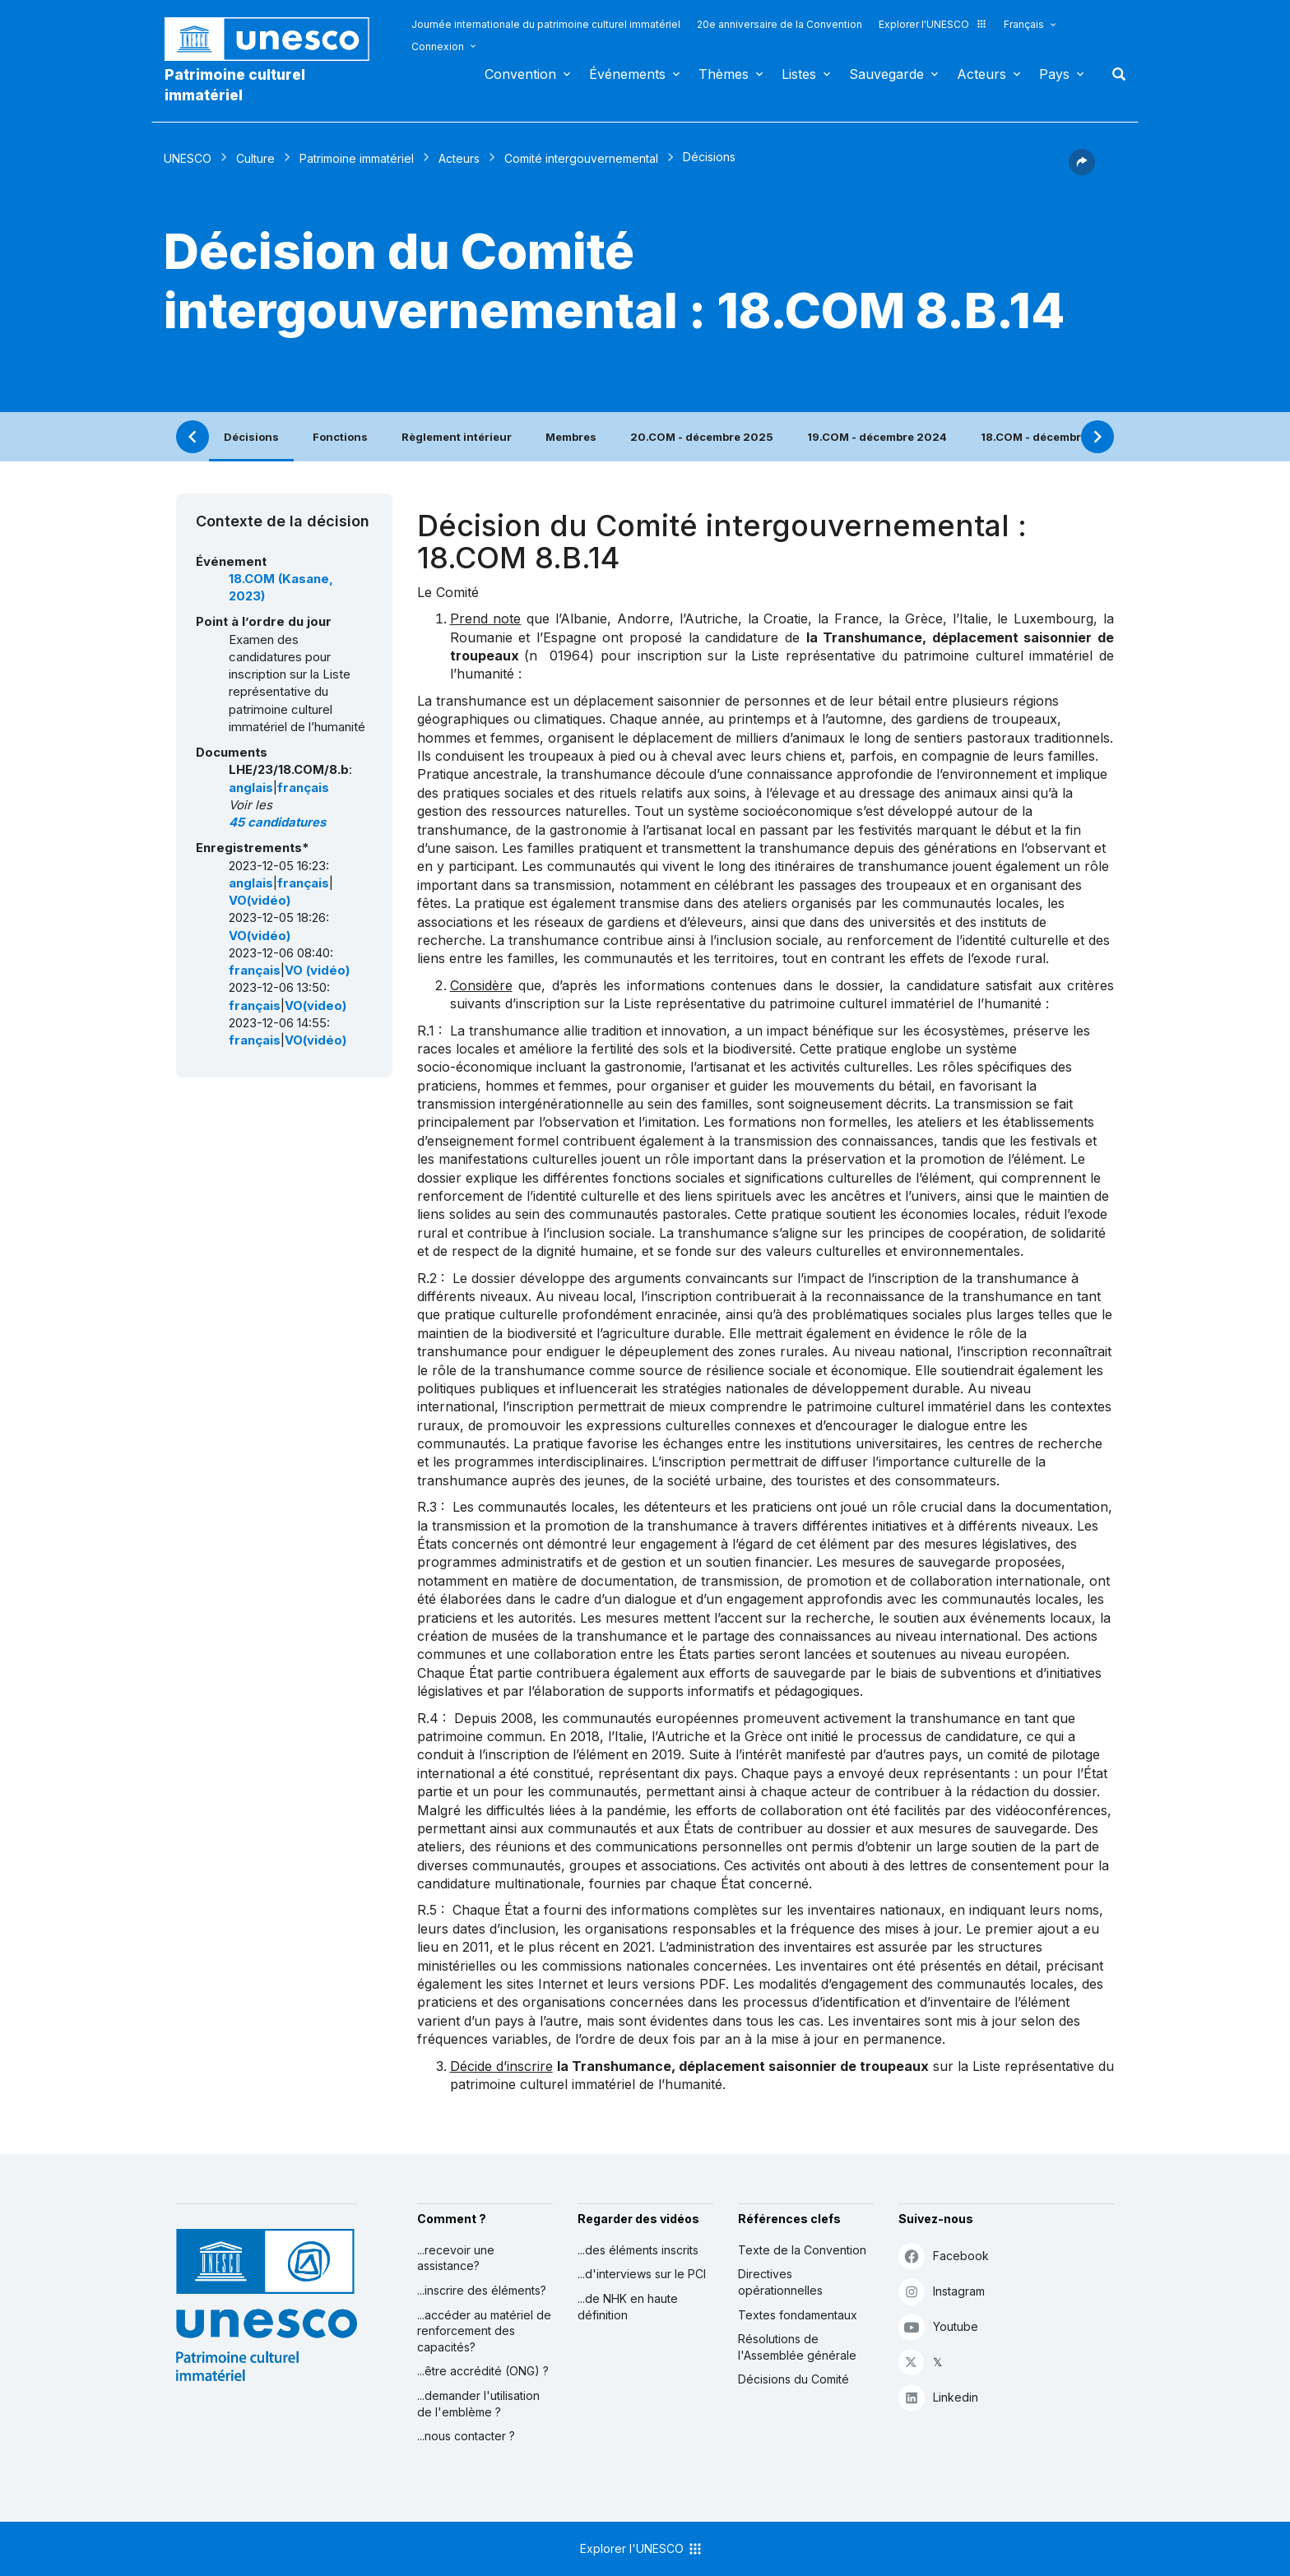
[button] (1082, 170)
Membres (570, 436)
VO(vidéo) (259, 900)
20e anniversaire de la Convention (779, 24)
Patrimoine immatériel (356, 158)
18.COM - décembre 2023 (1051, 436)
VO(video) (315, 1005)
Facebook (943, 2255)
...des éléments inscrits (638, 2250)
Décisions (251, 436)
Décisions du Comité (793, 2379)
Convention (520, 74)
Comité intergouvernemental (581, 158)
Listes (799, 74)
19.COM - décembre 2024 (877, 436)
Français (1024, 24)
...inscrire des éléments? (481, 2290)
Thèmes (723, 74)
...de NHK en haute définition (628, 2306)
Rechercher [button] (1113, 74)
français (303, 788)
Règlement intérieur (456, 436)
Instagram (941, 2291)
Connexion (437, 46)
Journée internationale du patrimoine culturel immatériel (545, 24)
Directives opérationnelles (780, 2282)
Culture (255, 158)
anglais (251, 788)
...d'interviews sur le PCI (642, 2274)
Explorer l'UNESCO (933, 24)
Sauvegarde (886, 74)
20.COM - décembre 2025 (701, 436)
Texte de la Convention (802, 2250)
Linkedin (938, 2397)
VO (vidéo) (317, 970)
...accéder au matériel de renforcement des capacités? (484, 2331)
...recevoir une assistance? (455, 2258)
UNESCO (187, 158)
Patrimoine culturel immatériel (235, 85)
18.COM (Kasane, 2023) (281, 588)
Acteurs (981, 74)
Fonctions (340, 436)
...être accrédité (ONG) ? (483, 2371)
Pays (1054, 74)
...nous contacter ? (466, 2436)
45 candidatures (277, 822)
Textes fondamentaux (797, 2315)
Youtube (938, 2326)
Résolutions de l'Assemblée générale (797, 2347)
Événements (627, 74)
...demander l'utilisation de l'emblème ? (478, 2403)
